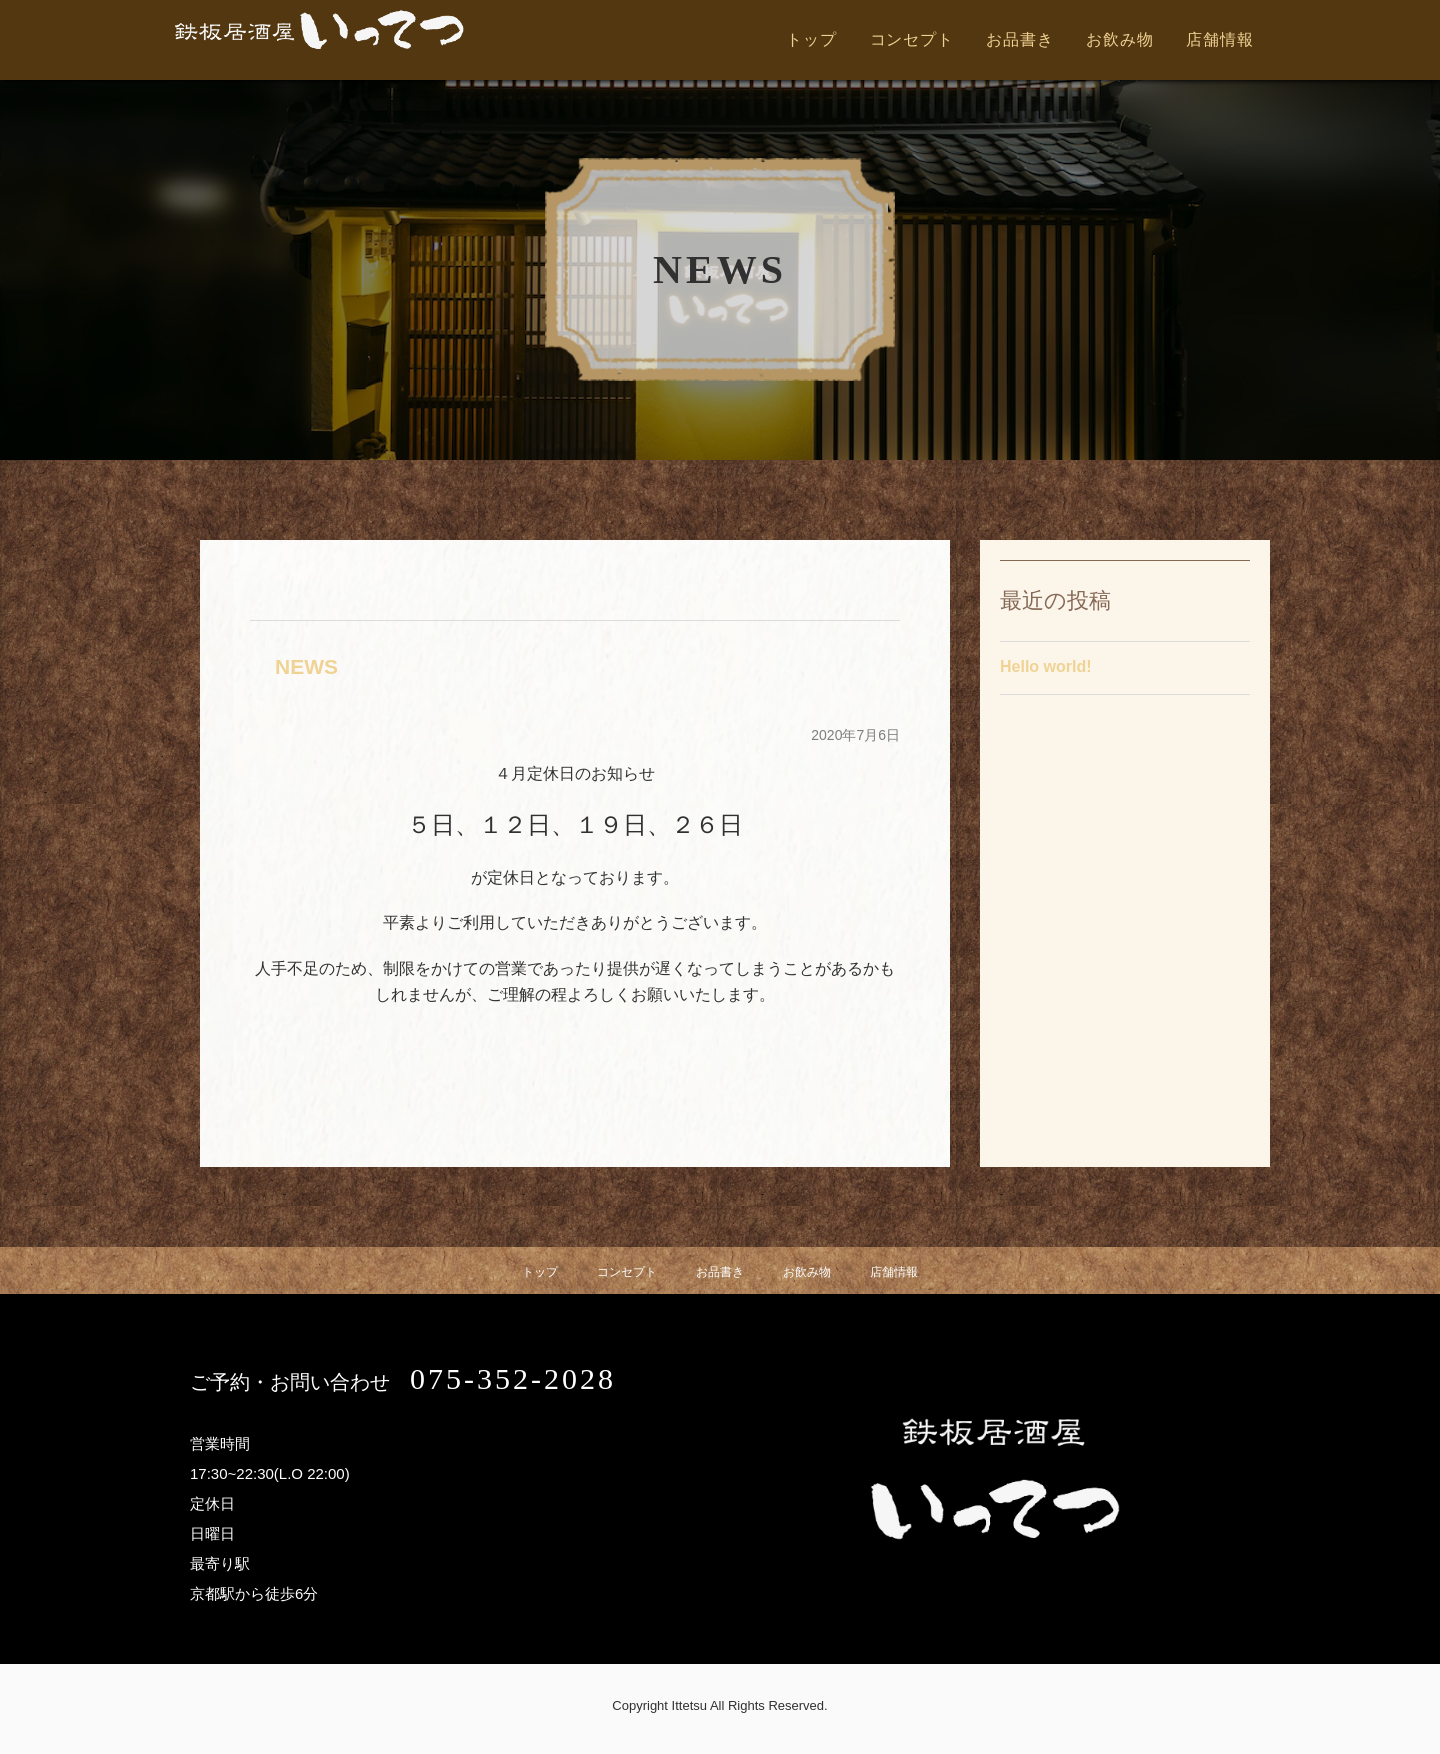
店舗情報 (1219, 39)
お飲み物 (1119, 39)
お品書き (1019, 39)
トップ (811, 39)
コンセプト (912, 39)
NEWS (315, 665)
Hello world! (1046, 670)
